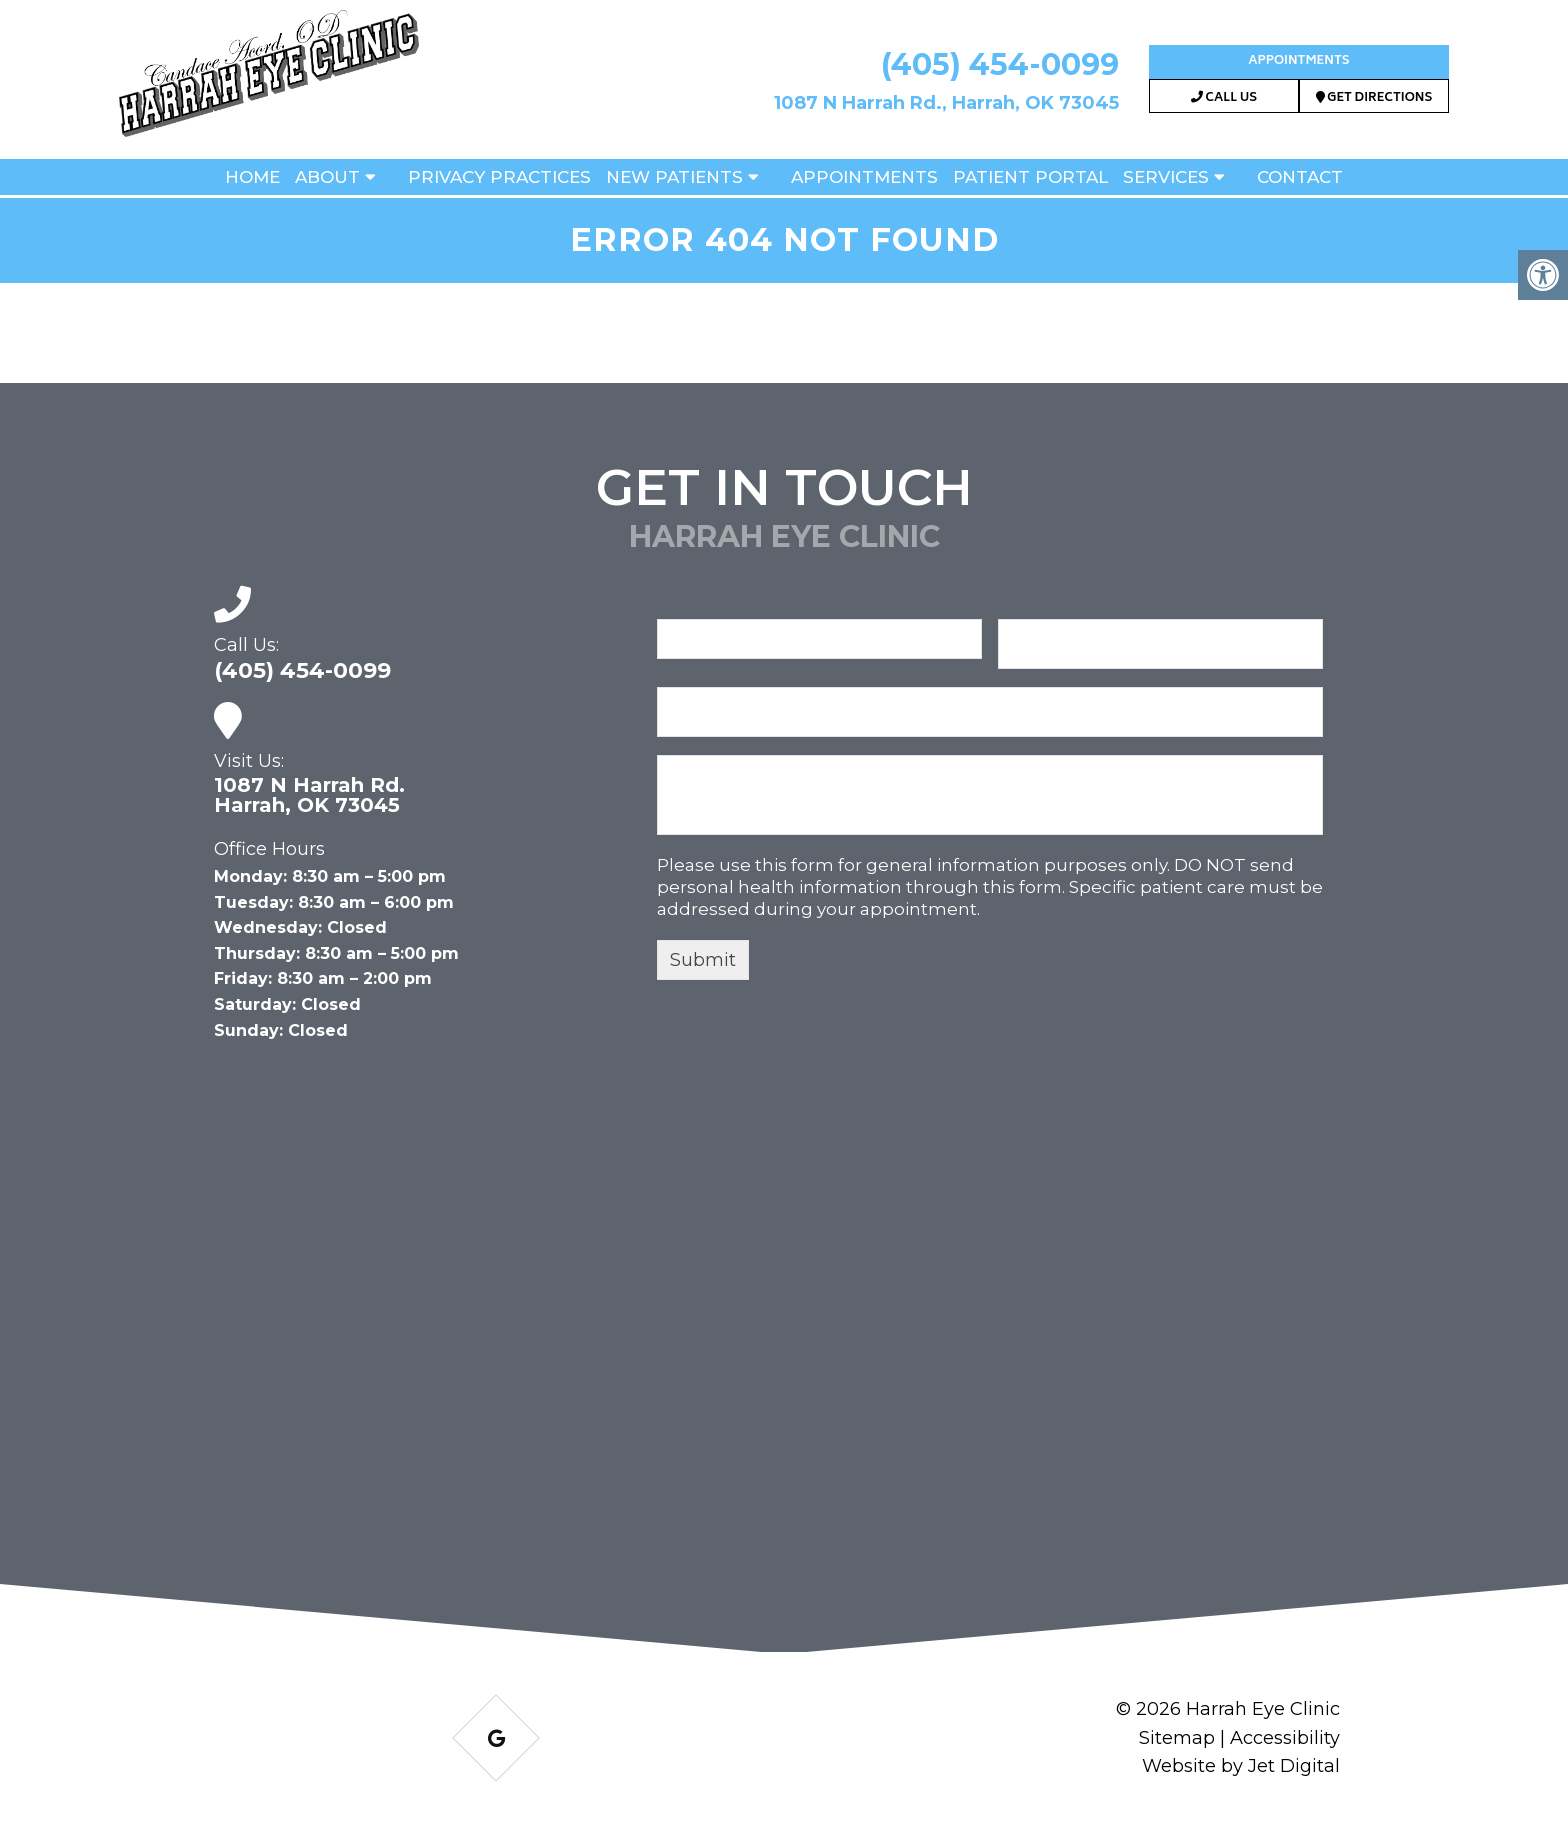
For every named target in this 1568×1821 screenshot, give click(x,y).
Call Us (1224, 98)
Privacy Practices (499, 177)
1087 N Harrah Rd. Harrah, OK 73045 (309, 795)
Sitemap (1177, 1738)
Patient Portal (1030, 177)
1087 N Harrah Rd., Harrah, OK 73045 (946, 103)
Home (252, 177)
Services (1166, 177)
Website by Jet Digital (1241, 1766)
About (327, 177)
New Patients (674, 177)
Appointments (1298, 61)
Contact (1300, 177)
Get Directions (1374, 98)
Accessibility (1285, 1738)
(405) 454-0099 (1000, 64)
